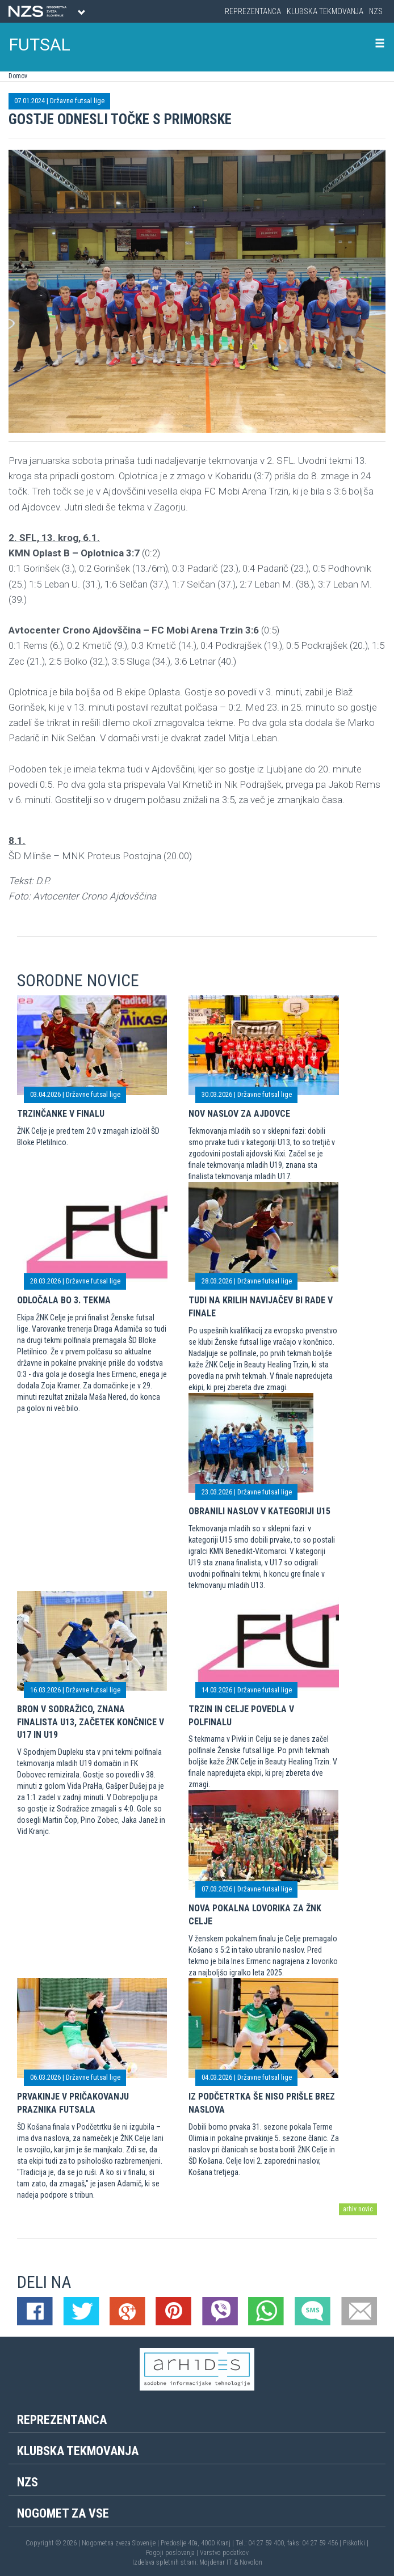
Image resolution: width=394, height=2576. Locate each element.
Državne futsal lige (77, 100)
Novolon (251, 2562)
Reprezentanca (253, 11)
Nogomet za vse (63, 2513)
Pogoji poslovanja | (173, 2553)
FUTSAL (39, 44)
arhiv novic (358, 2209)
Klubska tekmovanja (325, 11)
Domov (18, 76)
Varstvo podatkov (224, 2553)
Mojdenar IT (215, 2562)
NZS (376, 11)
